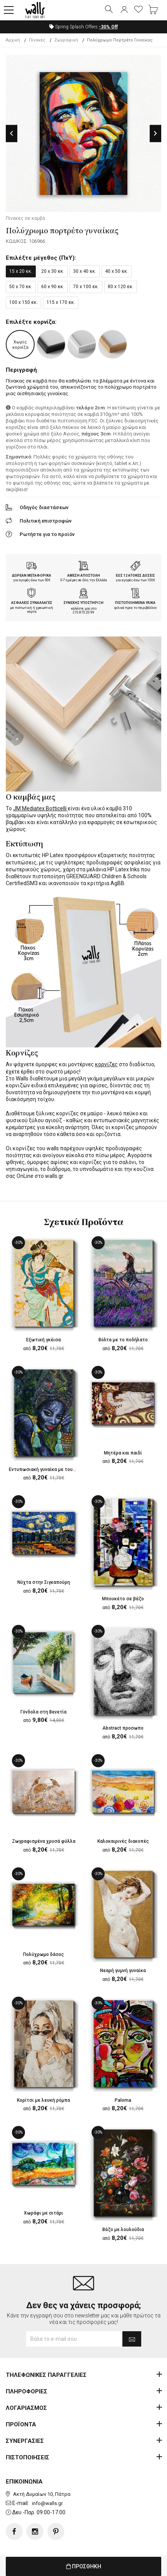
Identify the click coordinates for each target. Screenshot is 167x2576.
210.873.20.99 (83, 612)
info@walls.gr (47, 2503)
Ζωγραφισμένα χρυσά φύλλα (43, 1841)
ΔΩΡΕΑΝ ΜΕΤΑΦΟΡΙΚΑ (31, 575)
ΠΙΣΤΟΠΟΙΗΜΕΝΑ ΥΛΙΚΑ (135, 603)
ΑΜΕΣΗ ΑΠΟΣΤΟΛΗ (83, 575)
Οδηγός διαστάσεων (44, 507)
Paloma (123, 2100)
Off (108, 27)
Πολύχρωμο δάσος (43, 1954)
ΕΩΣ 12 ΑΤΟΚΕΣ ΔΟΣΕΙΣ (135, 575)
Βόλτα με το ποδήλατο (123, 1339)
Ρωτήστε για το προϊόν (47, 534)
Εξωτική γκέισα (43, 1339)
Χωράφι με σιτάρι (43, 2213)
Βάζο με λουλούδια (123, 2229)
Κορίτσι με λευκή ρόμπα (43, 2100)
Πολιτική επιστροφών (46, 521)
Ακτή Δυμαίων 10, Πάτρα (41, 2494)
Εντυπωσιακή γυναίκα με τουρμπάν (47, 1469)
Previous (11, 133)
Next (155, 133)
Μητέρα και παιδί (123, 1453)
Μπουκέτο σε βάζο (123, 1598)
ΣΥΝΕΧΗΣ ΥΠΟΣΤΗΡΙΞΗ (83, 603)
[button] (9, 10)
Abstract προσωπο (123, 1728)
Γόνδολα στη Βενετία (43, 1712)
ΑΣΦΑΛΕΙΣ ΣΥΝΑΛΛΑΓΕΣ (31, 603)
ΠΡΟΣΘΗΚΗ (83, 2566)
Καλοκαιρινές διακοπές (123, 1841)
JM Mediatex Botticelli (40, 808)
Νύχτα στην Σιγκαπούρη (43, 1582)
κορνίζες (106, 1064)
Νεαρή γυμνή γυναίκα (123, 1970)
